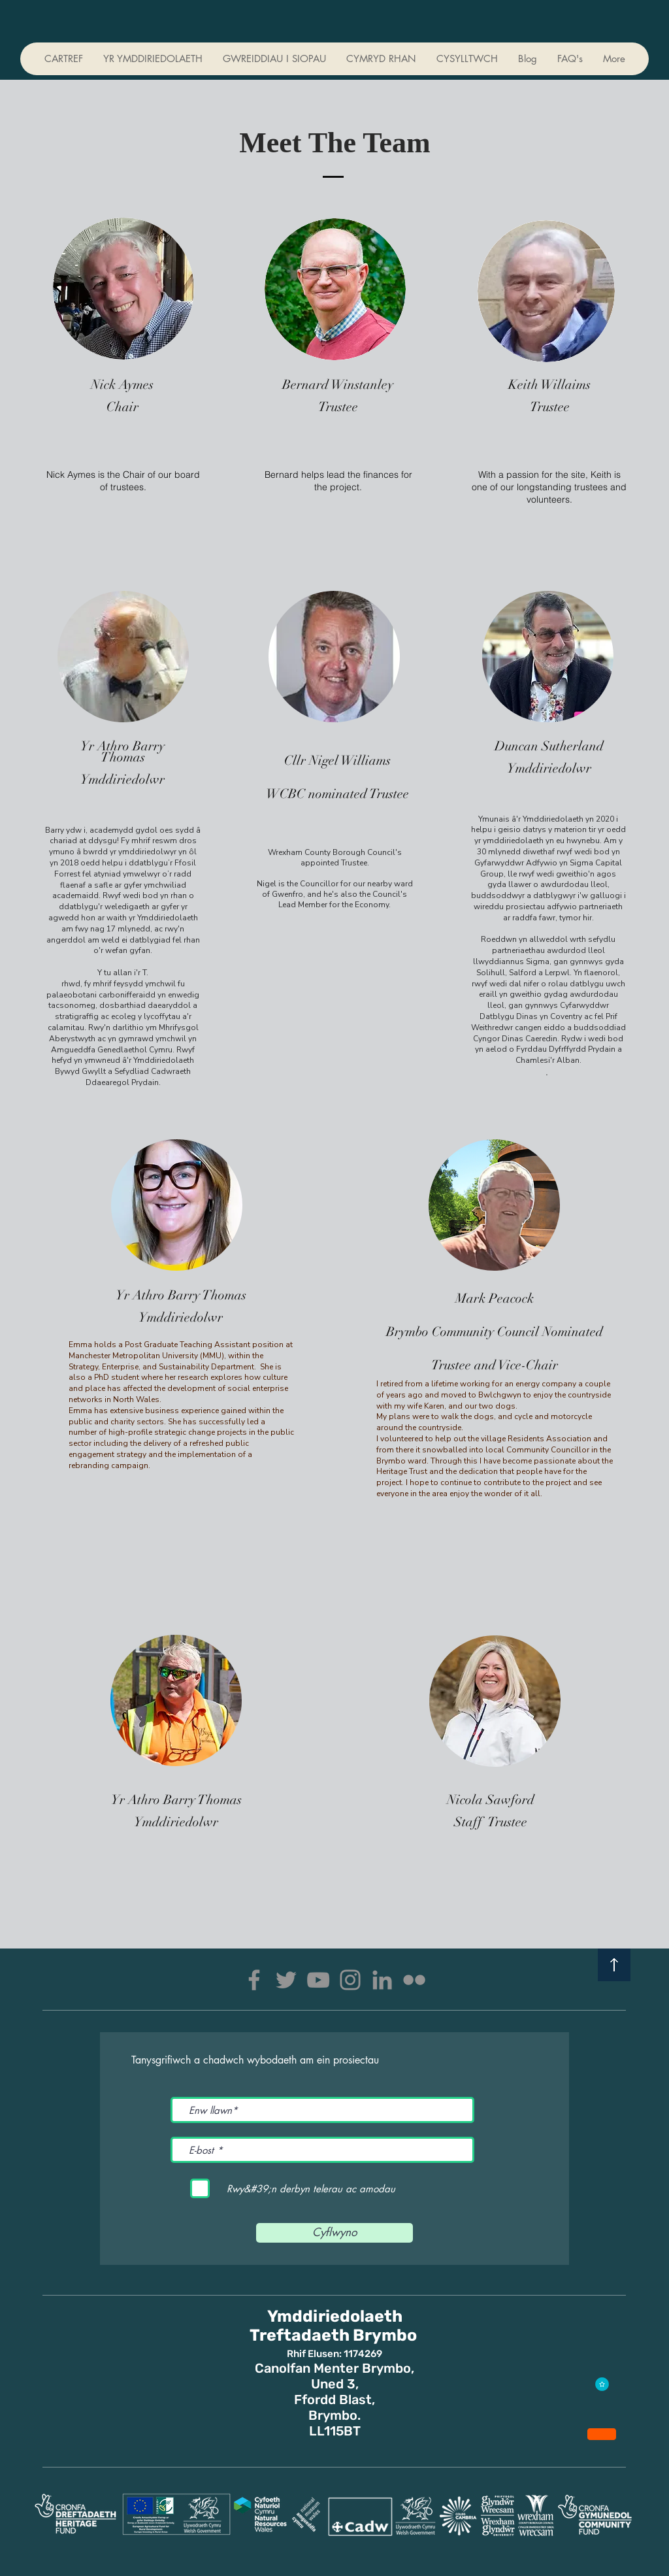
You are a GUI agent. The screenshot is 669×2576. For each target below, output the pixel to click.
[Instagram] (350, 1980)
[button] (381, 58)
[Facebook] (254, 1980)
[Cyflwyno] (334, 2233)
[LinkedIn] (382, 1980)
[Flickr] (414, 1980)
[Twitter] (286, 1980)
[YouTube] (318, 1980)
